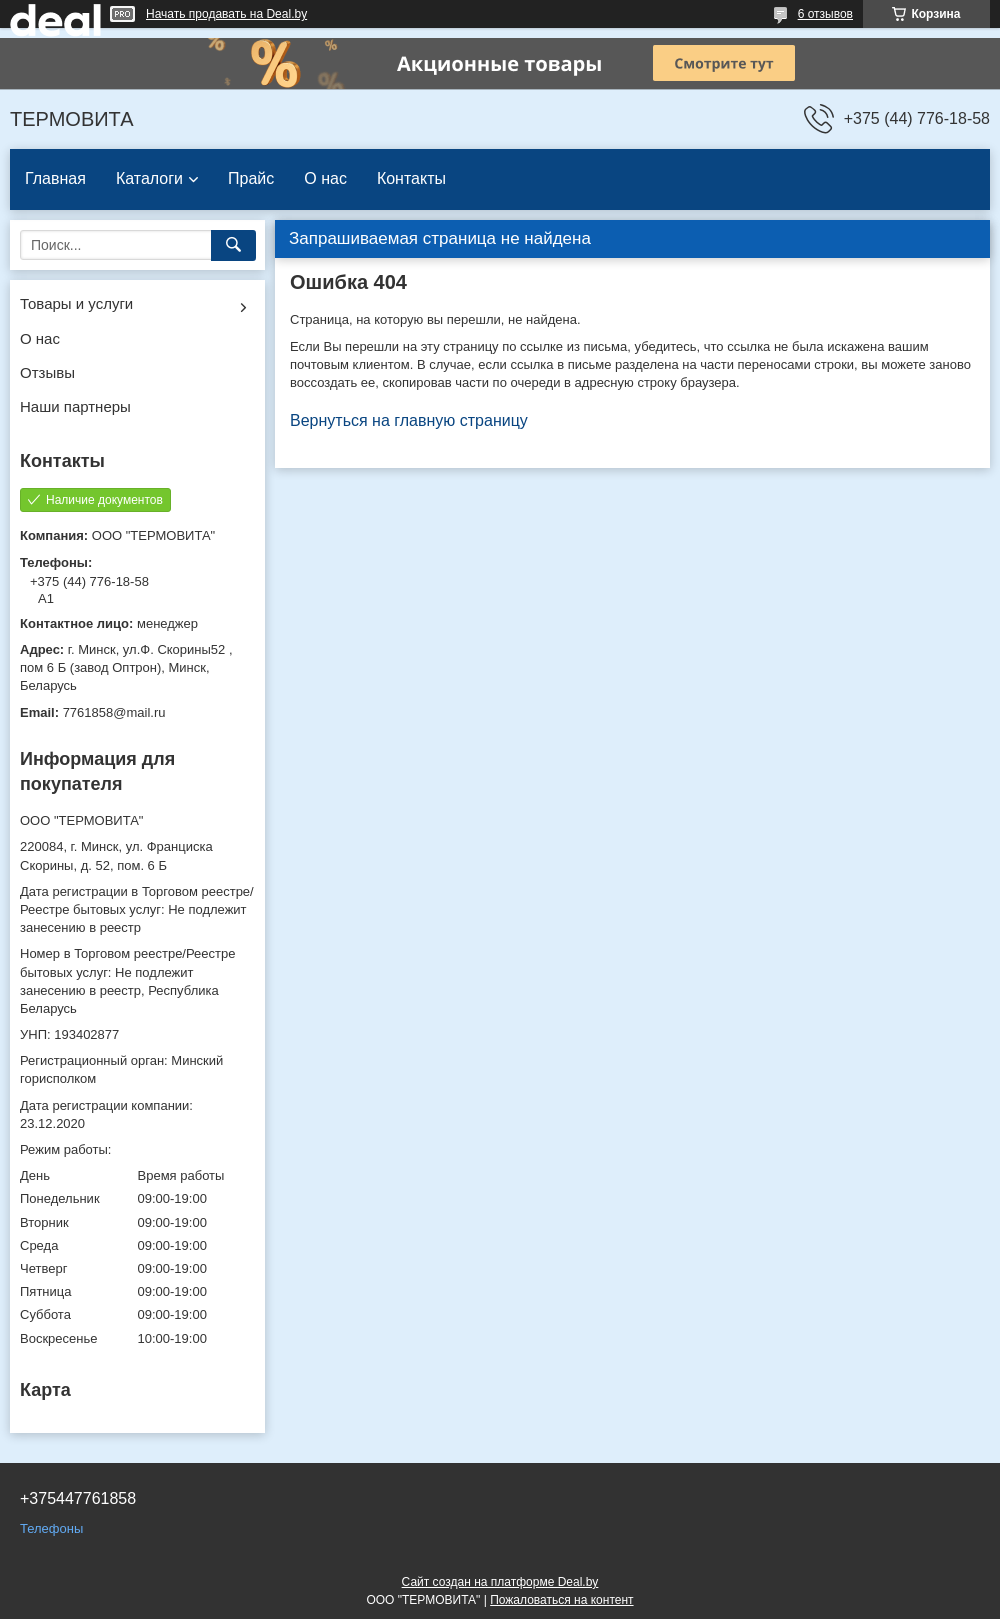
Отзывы (47, 372)
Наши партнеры (75, 406)
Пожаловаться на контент (561, 1600)
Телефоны (51, 1528)
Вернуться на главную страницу (409, 420)
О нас (325, 178)
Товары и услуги (76, 303)
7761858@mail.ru (114, 712)
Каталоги (149, 178)
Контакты (411, 178)
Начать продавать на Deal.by (226, 14)
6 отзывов (825, 14)
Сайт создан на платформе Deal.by (500, 1582)
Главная (55, 178)
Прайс (251, 178)
